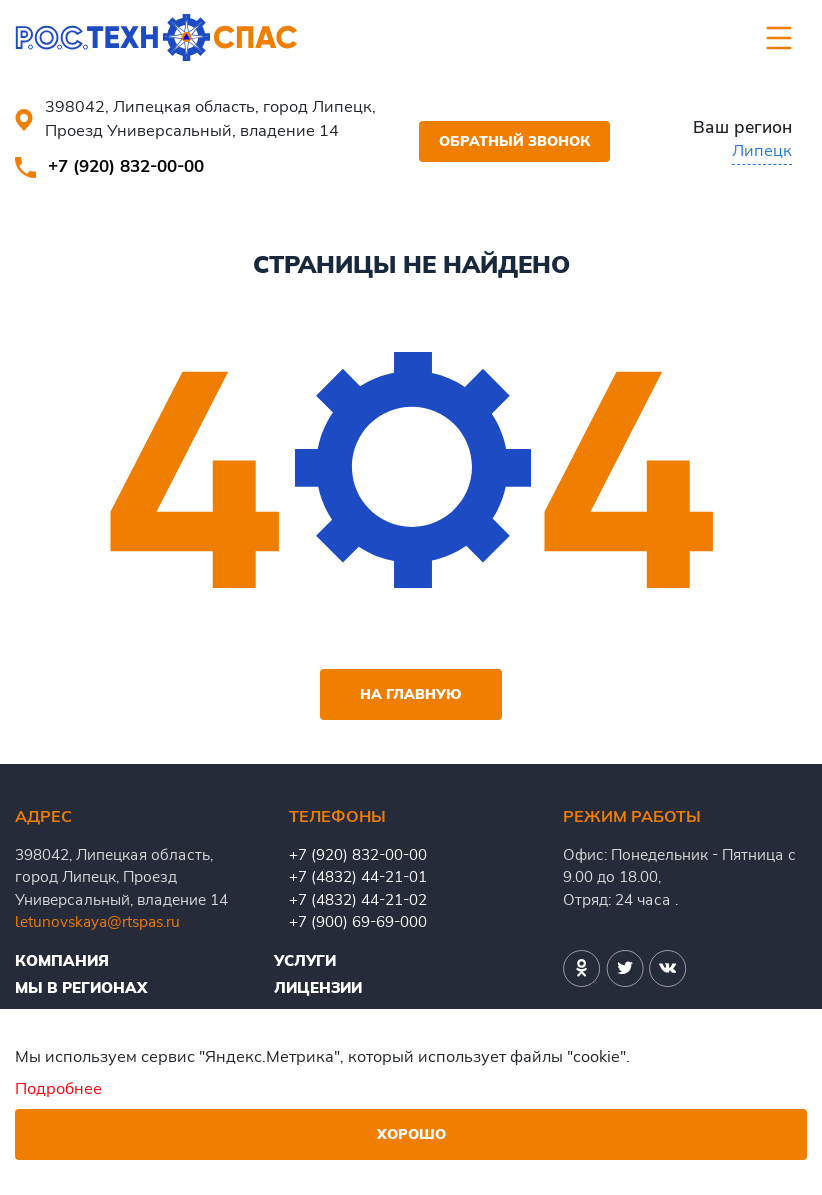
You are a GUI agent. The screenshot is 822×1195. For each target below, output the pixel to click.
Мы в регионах (81, 987)
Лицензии (318, 987)
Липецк (762, 149)
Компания (62, 960)
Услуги (305, 960)
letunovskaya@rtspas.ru (97, 921)
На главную (411, 694)
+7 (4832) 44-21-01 (358, 876)
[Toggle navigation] (779, 38)
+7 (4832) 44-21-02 (358, 899)
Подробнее (58, 1087)
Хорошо (411, 1134)
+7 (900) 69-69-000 (358, 921)
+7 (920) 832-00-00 (126, 165)
